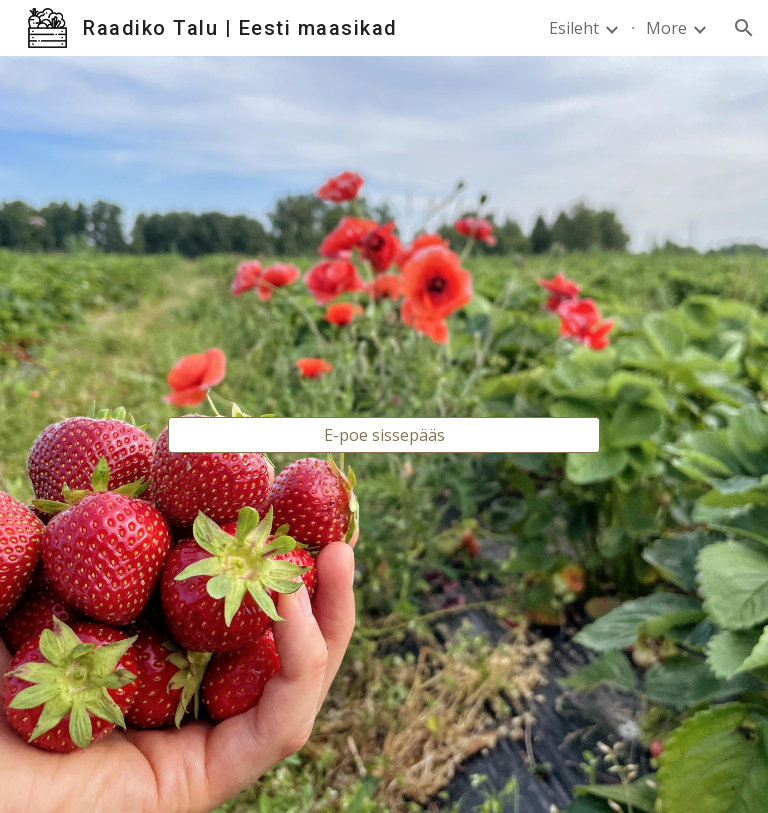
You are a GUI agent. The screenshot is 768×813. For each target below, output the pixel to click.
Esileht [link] (574, 28)
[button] (744, 28)
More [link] (666, 28)
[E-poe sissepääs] (383, 435)
